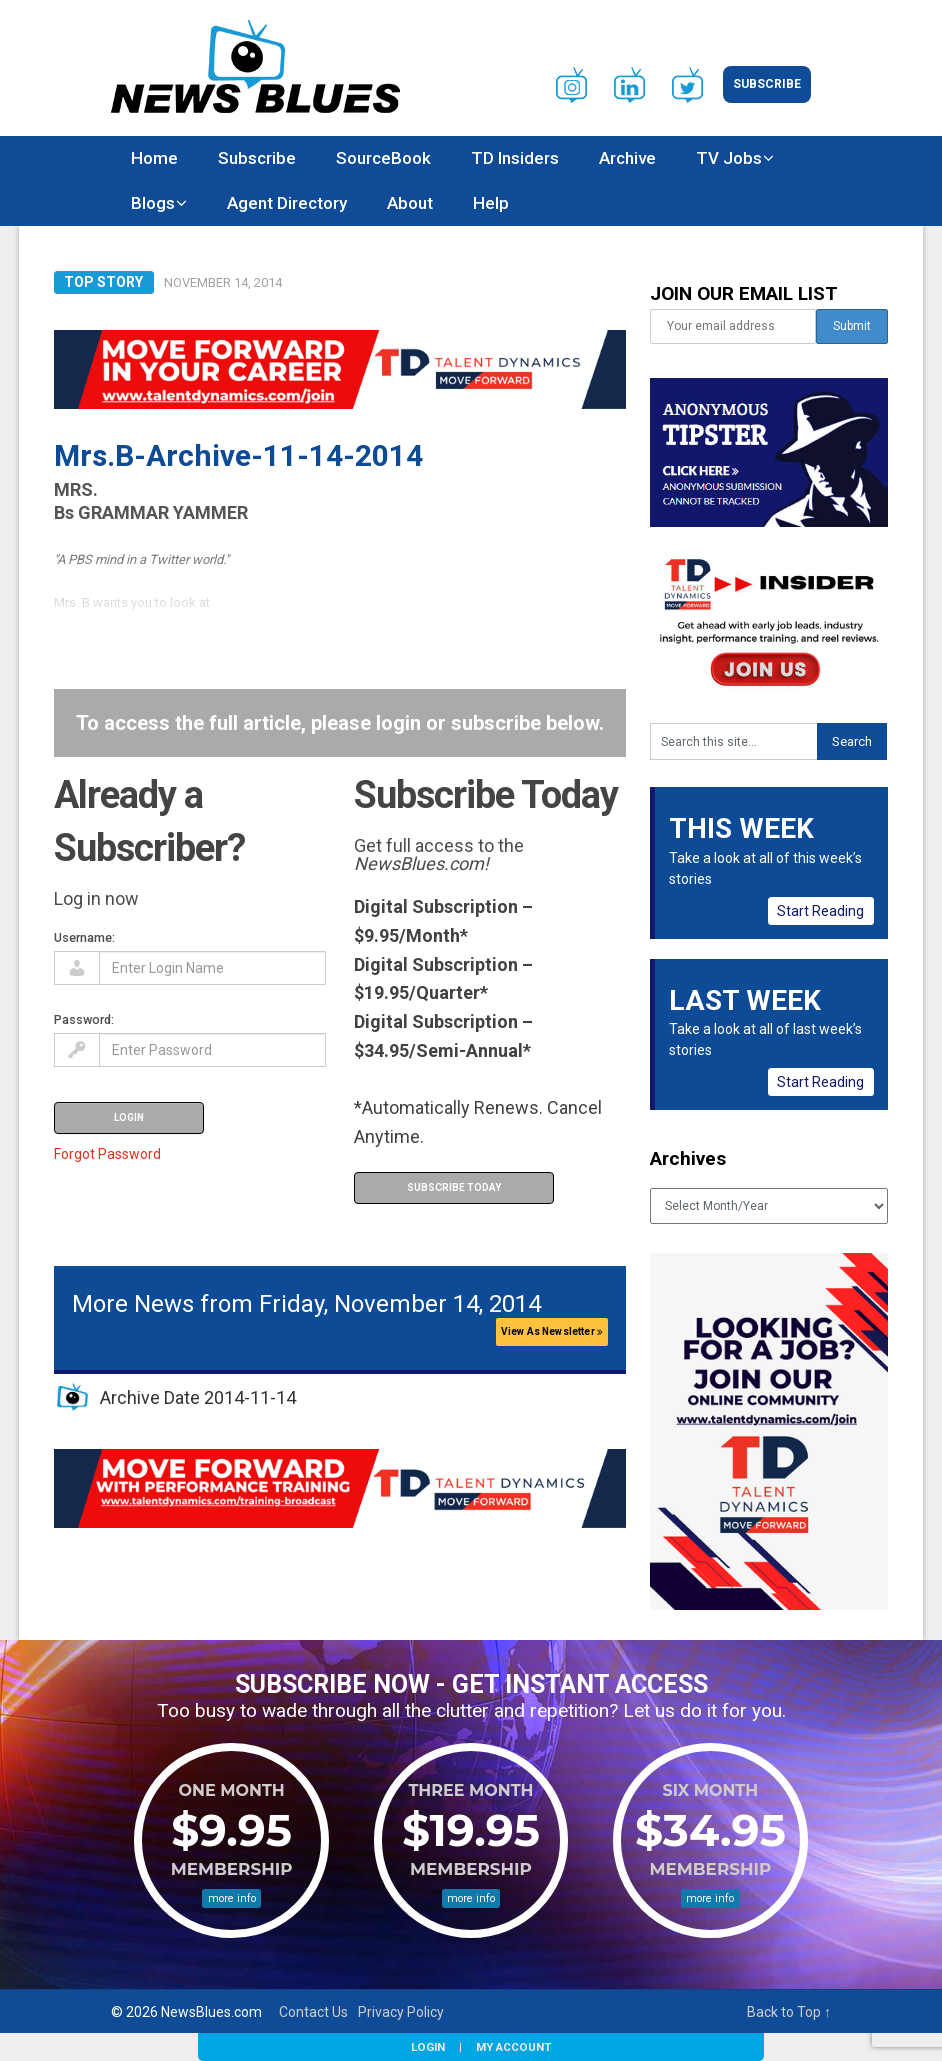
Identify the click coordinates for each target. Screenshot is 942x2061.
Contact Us (313, 2012)
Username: (84, 937)
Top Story (103, 282)
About (410, 203)
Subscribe (767, 84)
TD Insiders (515, 158)
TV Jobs (729, 158)
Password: (84, 1019)
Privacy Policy (401, 2012)
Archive (627, 158)
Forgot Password (107, 1154)
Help (491, 203)
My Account (513, 2047)
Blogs (153, 203)
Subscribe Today (454, 1187)
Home (154, 158)
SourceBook (383, 158)
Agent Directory (287, 203)
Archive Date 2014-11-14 (198, 1397)
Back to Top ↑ (789, 2012)
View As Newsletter (552, 1331)
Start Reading (820, 911)
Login (428, 2047)
